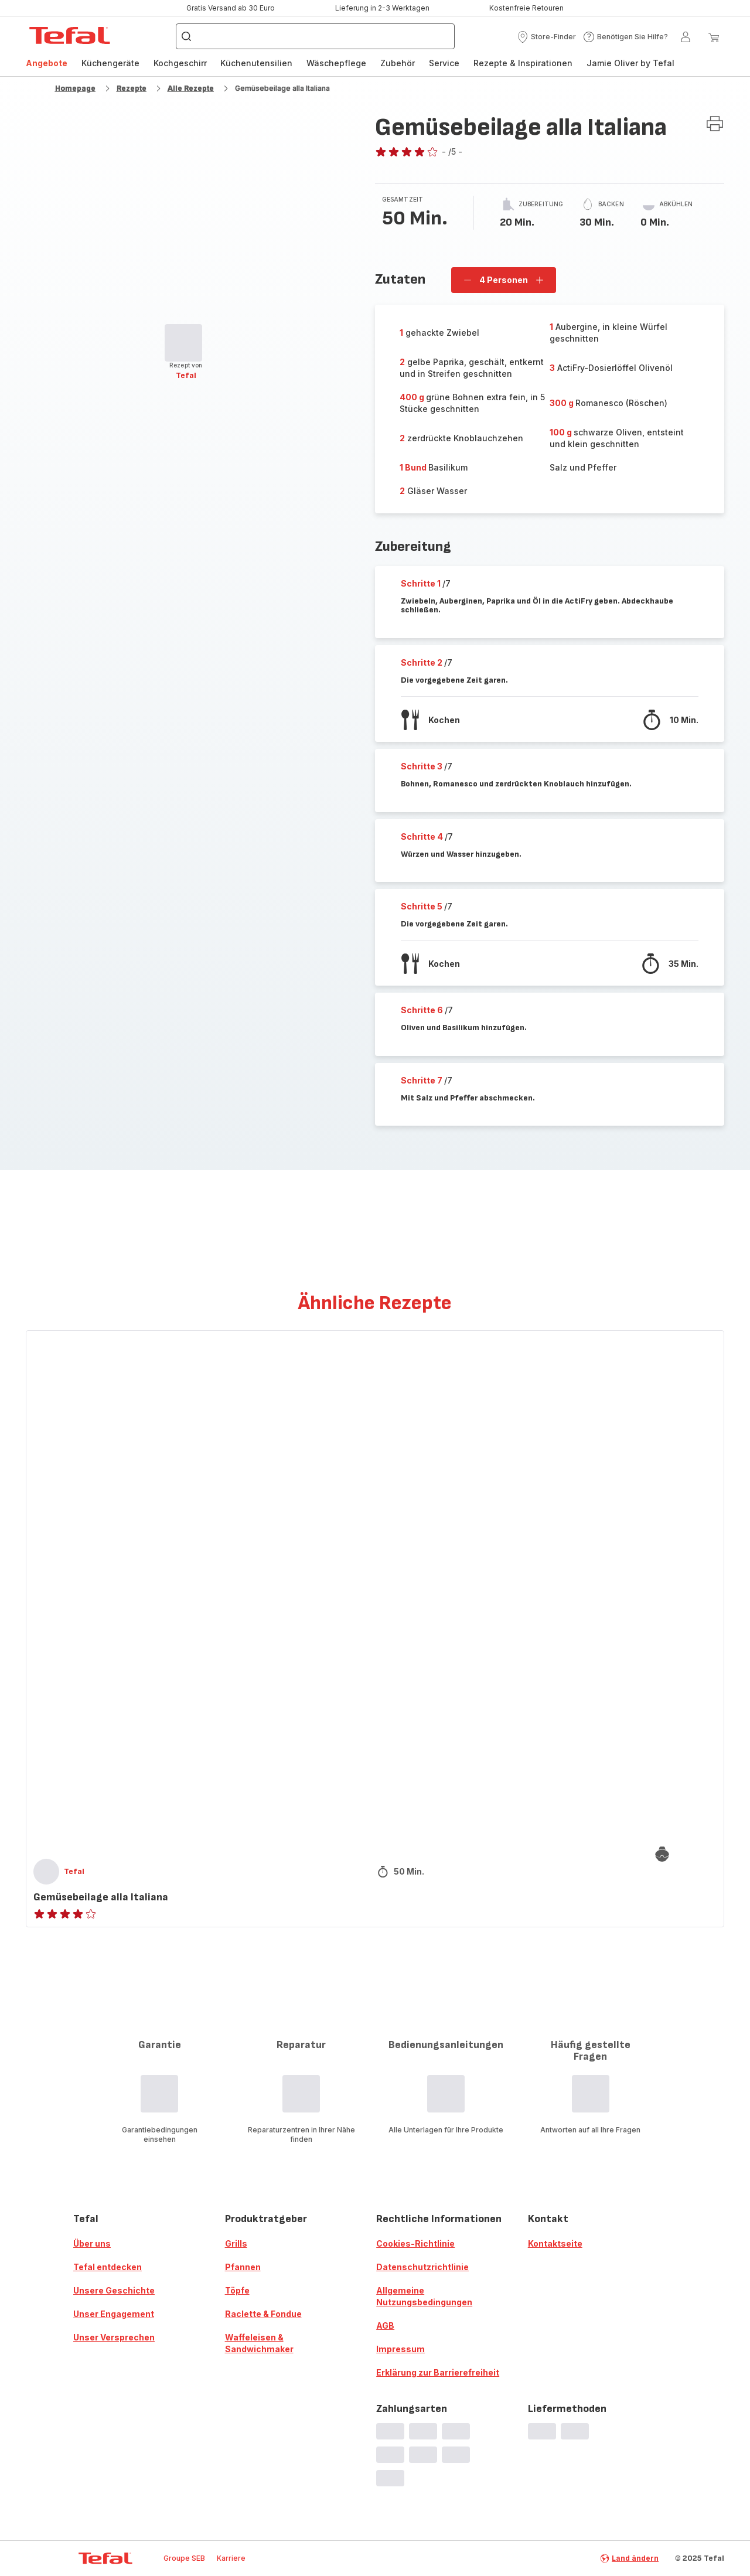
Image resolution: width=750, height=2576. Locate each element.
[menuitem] (46, 63)
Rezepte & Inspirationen (522, 63)
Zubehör (397, 63)
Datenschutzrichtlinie (422, 2267)
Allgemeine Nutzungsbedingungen (424, 2296)
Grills (236, 2243)
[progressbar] (183, 343)
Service (444, 63)
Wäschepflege (336, 63)
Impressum (400, 2349)
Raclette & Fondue (263, 2314)
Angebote (46, 63)
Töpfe (237, 2290)
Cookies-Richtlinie (415, 2243)
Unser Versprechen (114, 2337)
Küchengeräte (110, 63)
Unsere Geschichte (114, 2290)
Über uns (92, 2243)
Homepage (75, 88)
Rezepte (131, 88)
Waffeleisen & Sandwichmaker (259, 2343)
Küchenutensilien (256, 63)
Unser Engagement (113, 2314)
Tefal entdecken (107, 2267)
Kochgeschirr (180, 63)
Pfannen (243, 2267)
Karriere (231, 2558)
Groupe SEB (184, 2558)
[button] (546, 37)
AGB (385, 2325)
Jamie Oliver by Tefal (630, 63)
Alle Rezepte (191, 88)
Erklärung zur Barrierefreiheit (437, 2372)
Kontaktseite (555, 2243)
